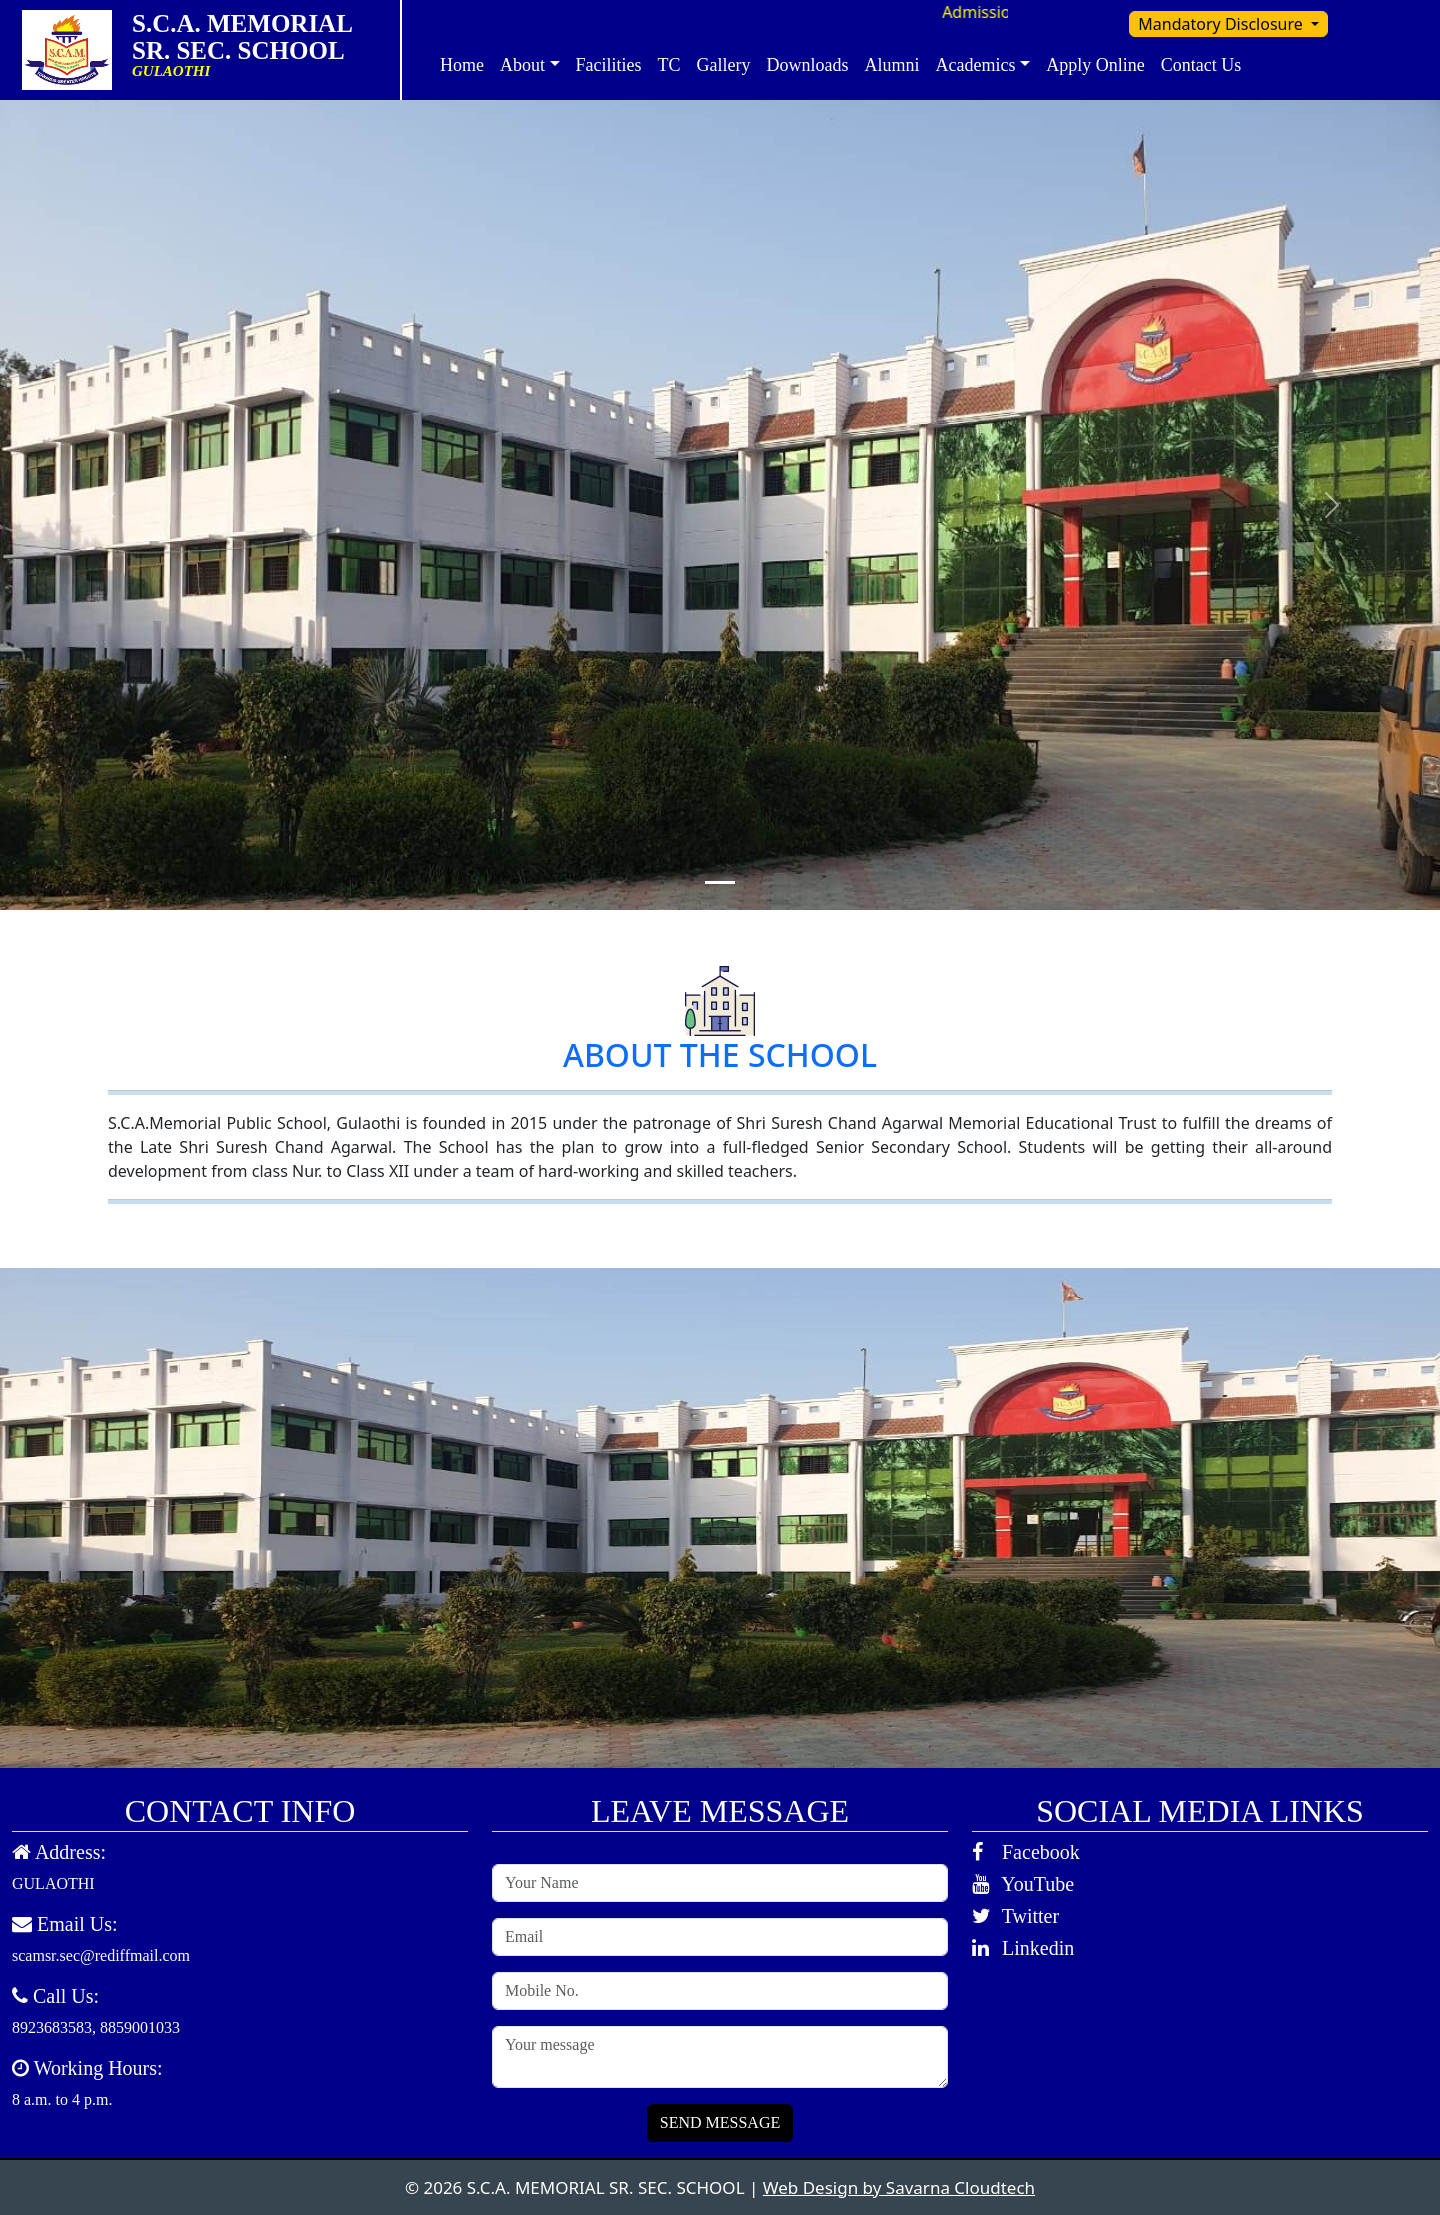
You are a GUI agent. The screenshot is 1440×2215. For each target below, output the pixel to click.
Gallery (724, 65)
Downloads (808, 65)
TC (669, 65)
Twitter (1015, 1916)
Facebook (1026, 1852)
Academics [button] (976, 65)
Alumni (892, 65)
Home (462, 65)
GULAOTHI (53, 1883)
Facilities (609, 65)
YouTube (1023, 1884)
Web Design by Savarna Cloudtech (899, 2187)
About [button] (522, 65)
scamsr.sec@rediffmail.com (101, 1955)
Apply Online (1095, 65)
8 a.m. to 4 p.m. (62, 2099)
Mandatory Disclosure (1222, 24)
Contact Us (1201, 65)
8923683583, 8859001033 (96, 2027)
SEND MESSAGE (720, 2122)
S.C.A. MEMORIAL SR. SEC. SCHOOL (257, 37)
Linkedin (1023, 1948)
